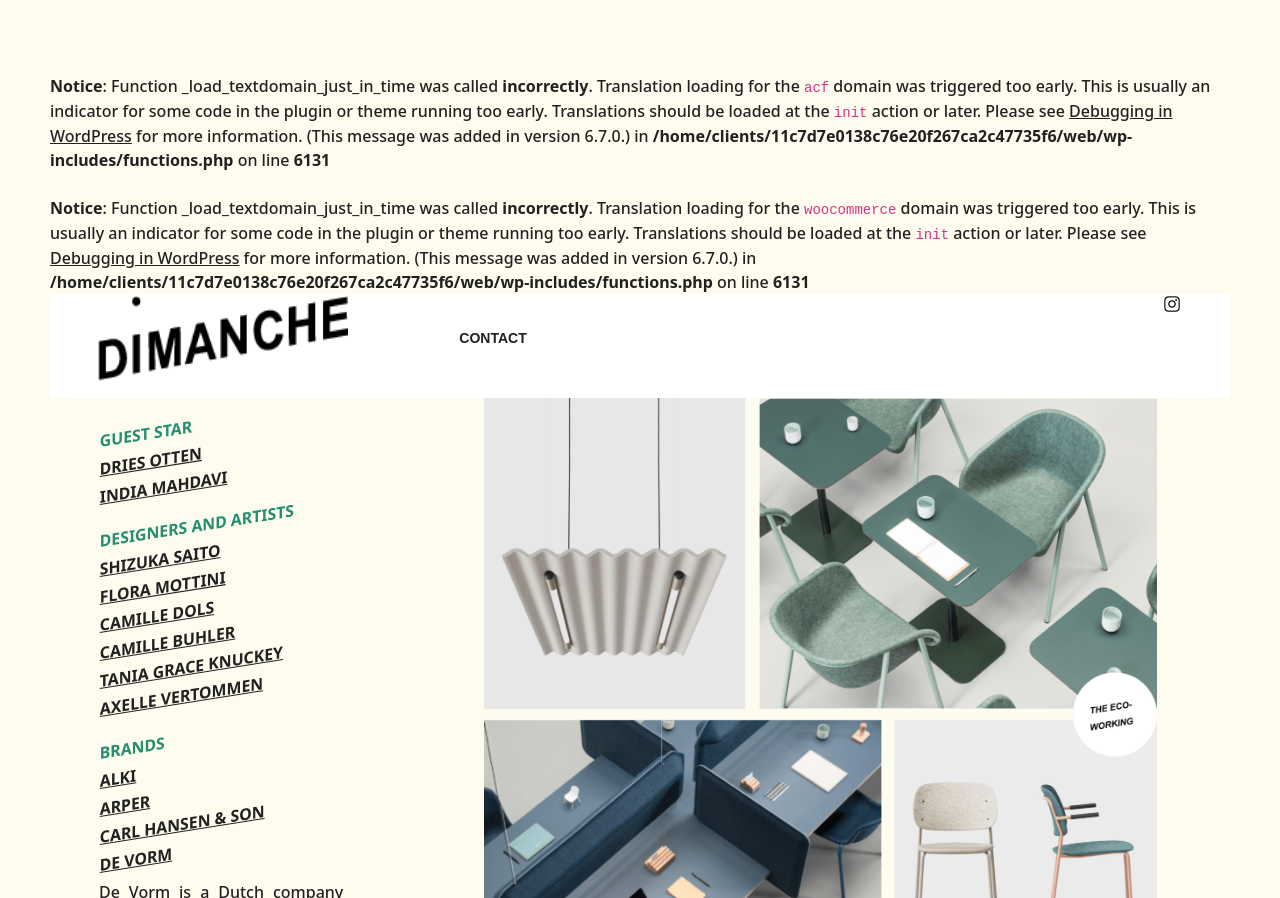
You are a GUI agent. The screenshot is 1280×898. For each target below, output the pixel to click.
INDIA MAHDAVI (164, 487)
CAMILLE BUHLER (167, 642)
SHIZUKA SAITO (160, 559)
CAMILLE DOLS (157, 616)
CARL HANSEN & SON (182, 824)
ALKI (118, 778)
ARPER (125, 805)
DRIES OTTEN (151, 461)
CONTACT (492, 338)
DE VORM (136, 859)
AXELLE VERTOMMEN (181, 696)
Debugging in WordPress (144, 258)
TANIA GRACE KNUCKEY (191, 666)
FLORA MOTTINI (163, 587)
